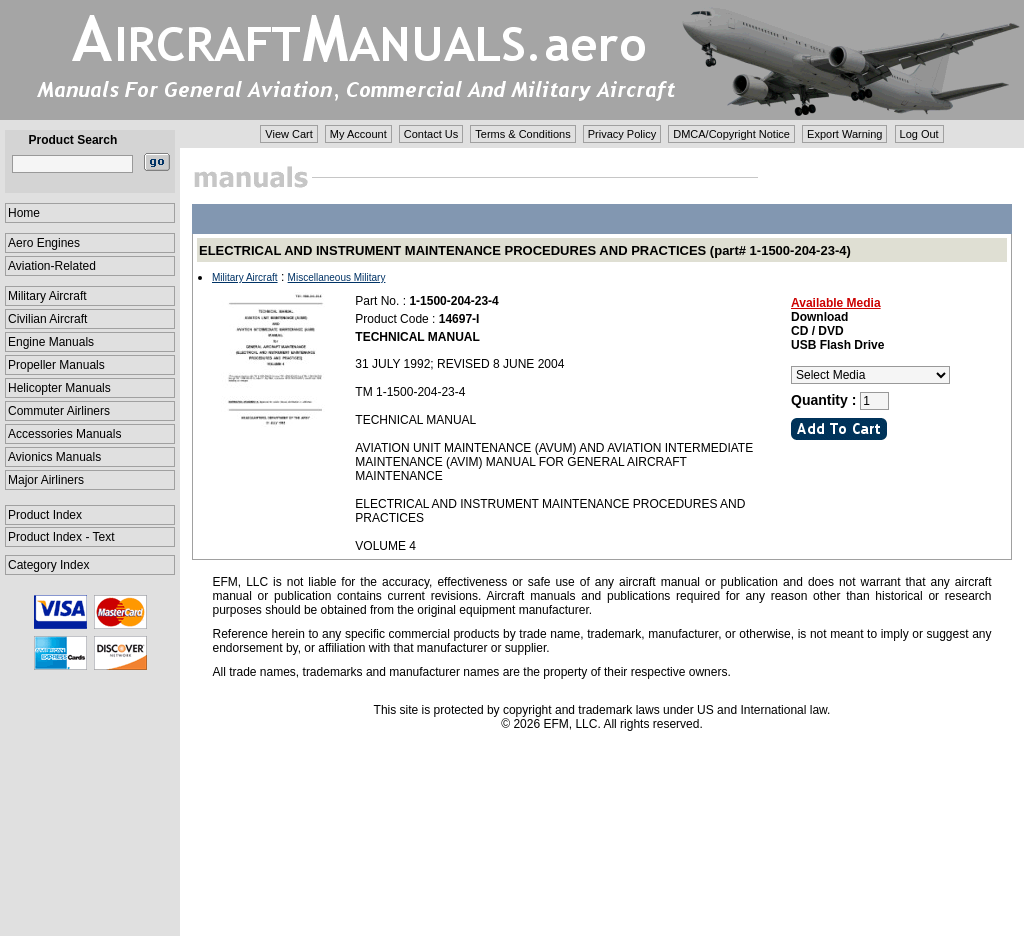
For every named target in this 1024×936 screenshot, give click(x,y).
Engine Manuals (51, 342)
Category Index (48, 565)
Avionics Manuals (54, 457)
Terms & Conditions (522, 134)
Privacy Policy (622, 134)
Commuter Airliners (59, 411)
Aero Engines (44, 243)
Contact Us (431, 134)
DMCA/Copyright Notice (731, 134)
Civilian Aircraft (47, 319)
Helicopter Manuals (59, 388)
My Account (358, 134)
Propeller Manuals (56, 365)
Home (24, 213)
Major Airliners (46, 480)
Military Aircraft (47, 296)
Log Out (919, 134)
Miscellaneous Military (337, 277)
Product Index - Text (61, 537)
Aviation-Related (52, 266)
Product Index (45, 515)
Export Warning (844, 134)
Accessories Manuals (64, 434)
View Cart (288, 134)
